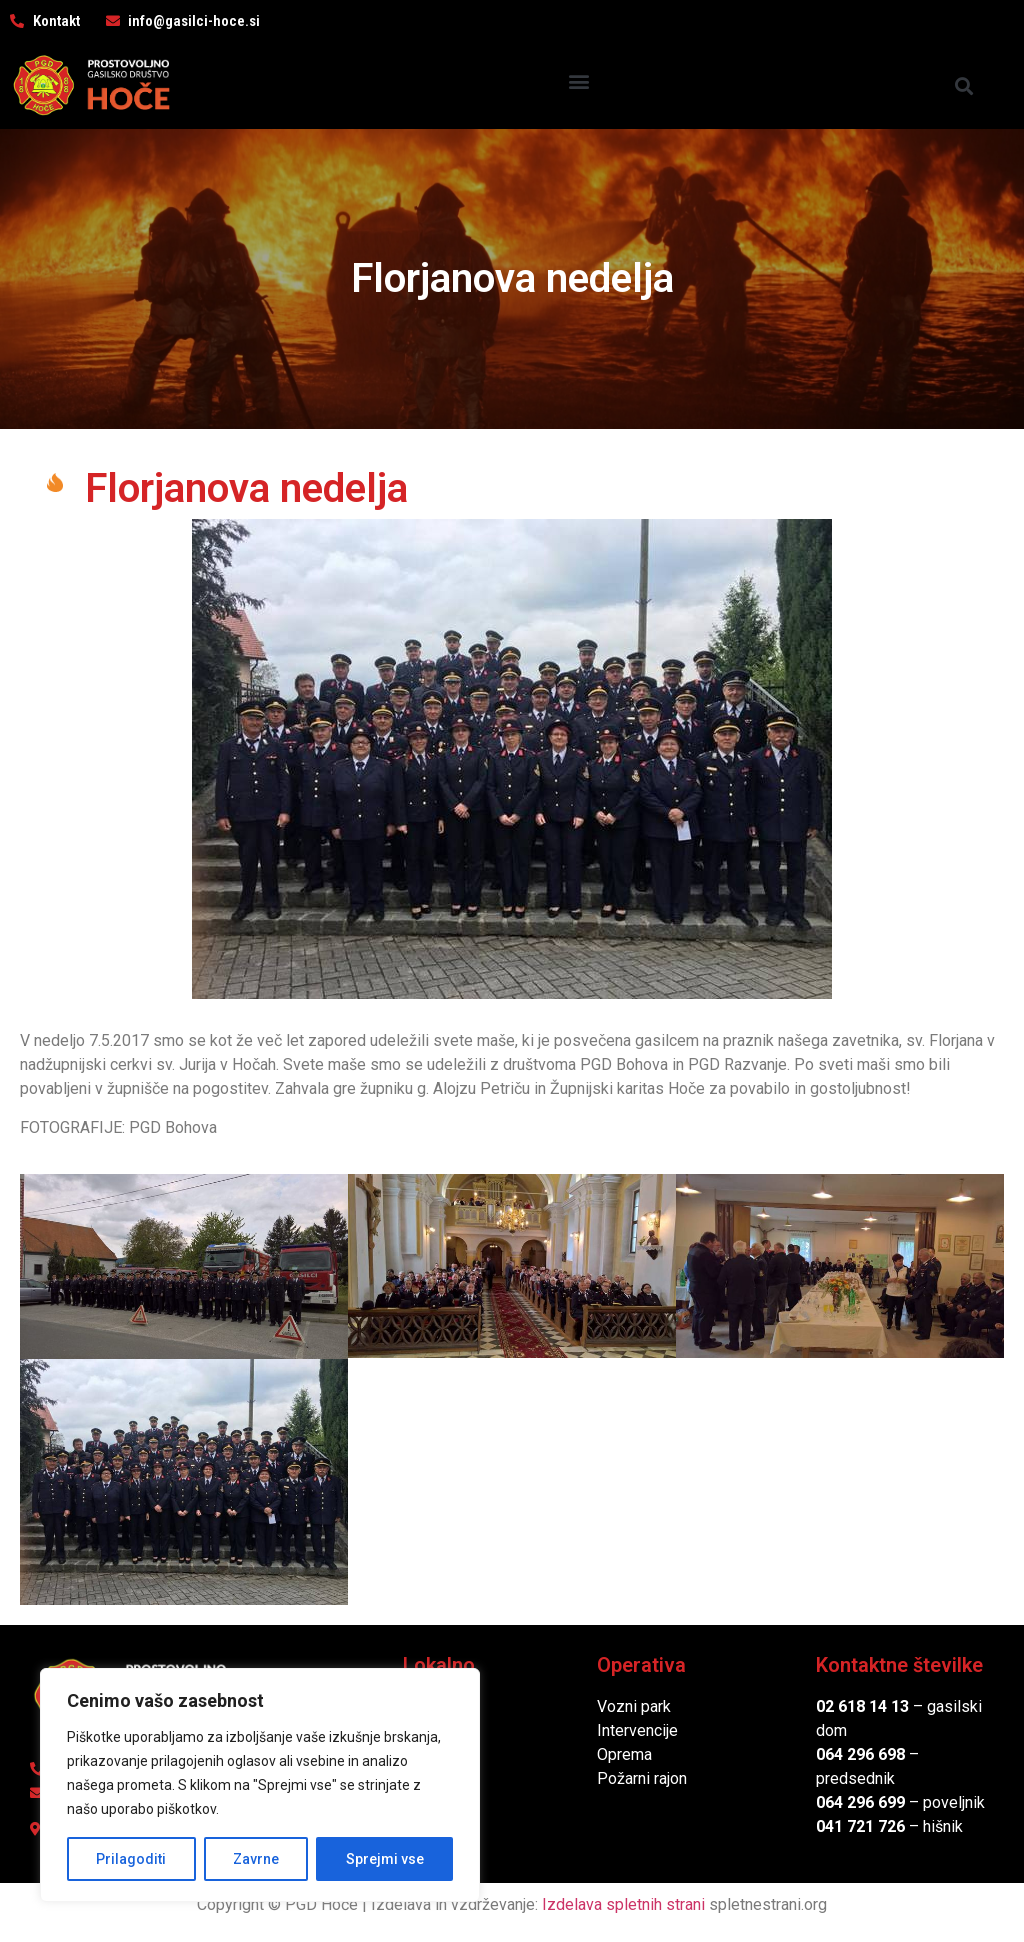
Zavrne (256, 1859)
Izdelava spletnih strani (623, 1904)
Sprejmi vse (385, 1859)
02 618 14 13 (862, 1706)
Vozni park (634, 1706)
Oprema (624, 1754)
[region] (260, 1785)
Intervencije (637, 1730)
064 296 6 (851, 1754)
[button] (579, 80)
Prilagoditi (131, 1859)
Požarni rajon (642, 1778)
